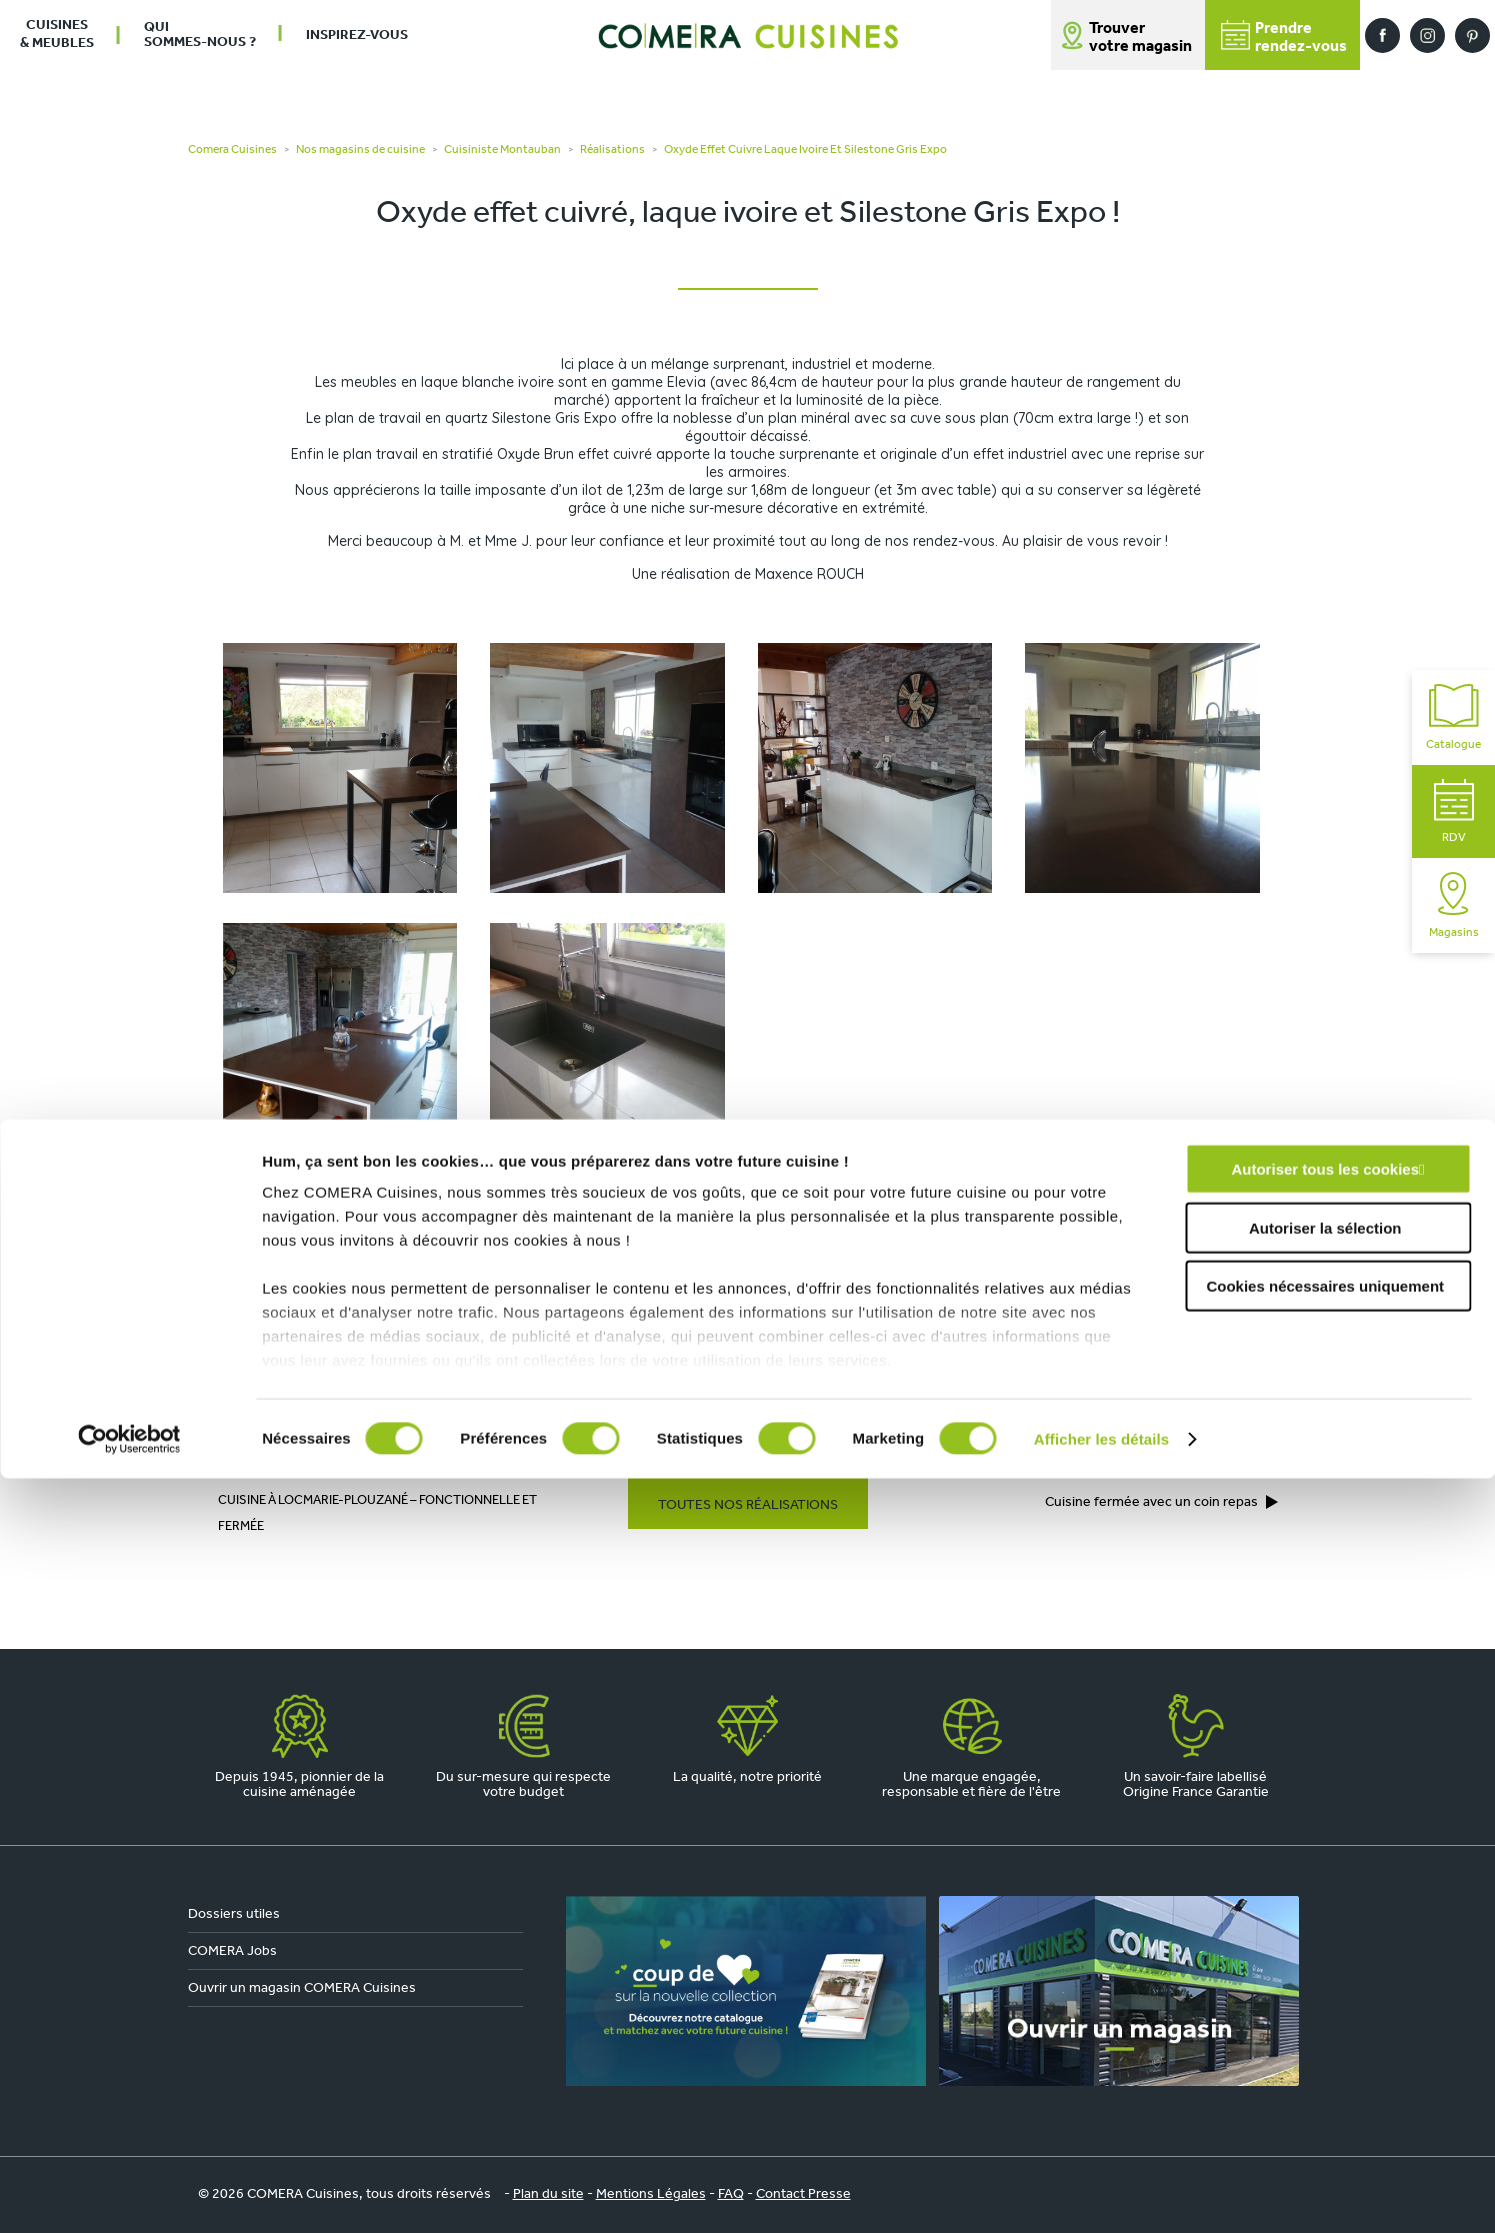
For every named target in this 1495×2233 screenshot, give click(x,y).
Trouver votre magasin (1140, 38)
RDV (1454, 811)
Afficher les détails (1101, 2193)
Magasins (1454, 905)
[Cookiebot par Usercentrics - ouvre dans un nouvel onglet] (129, 2194)
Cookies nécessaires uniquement (1325, 2041)
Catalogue (1453, 717)
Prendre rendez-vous (1032, 1376)
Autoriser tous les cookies (1325, 1924)
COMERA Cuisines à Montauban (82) (405, 1423)
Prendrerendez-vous (1284, 37)
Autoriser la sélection (1325, 1982)
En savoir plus (925, 1265)
